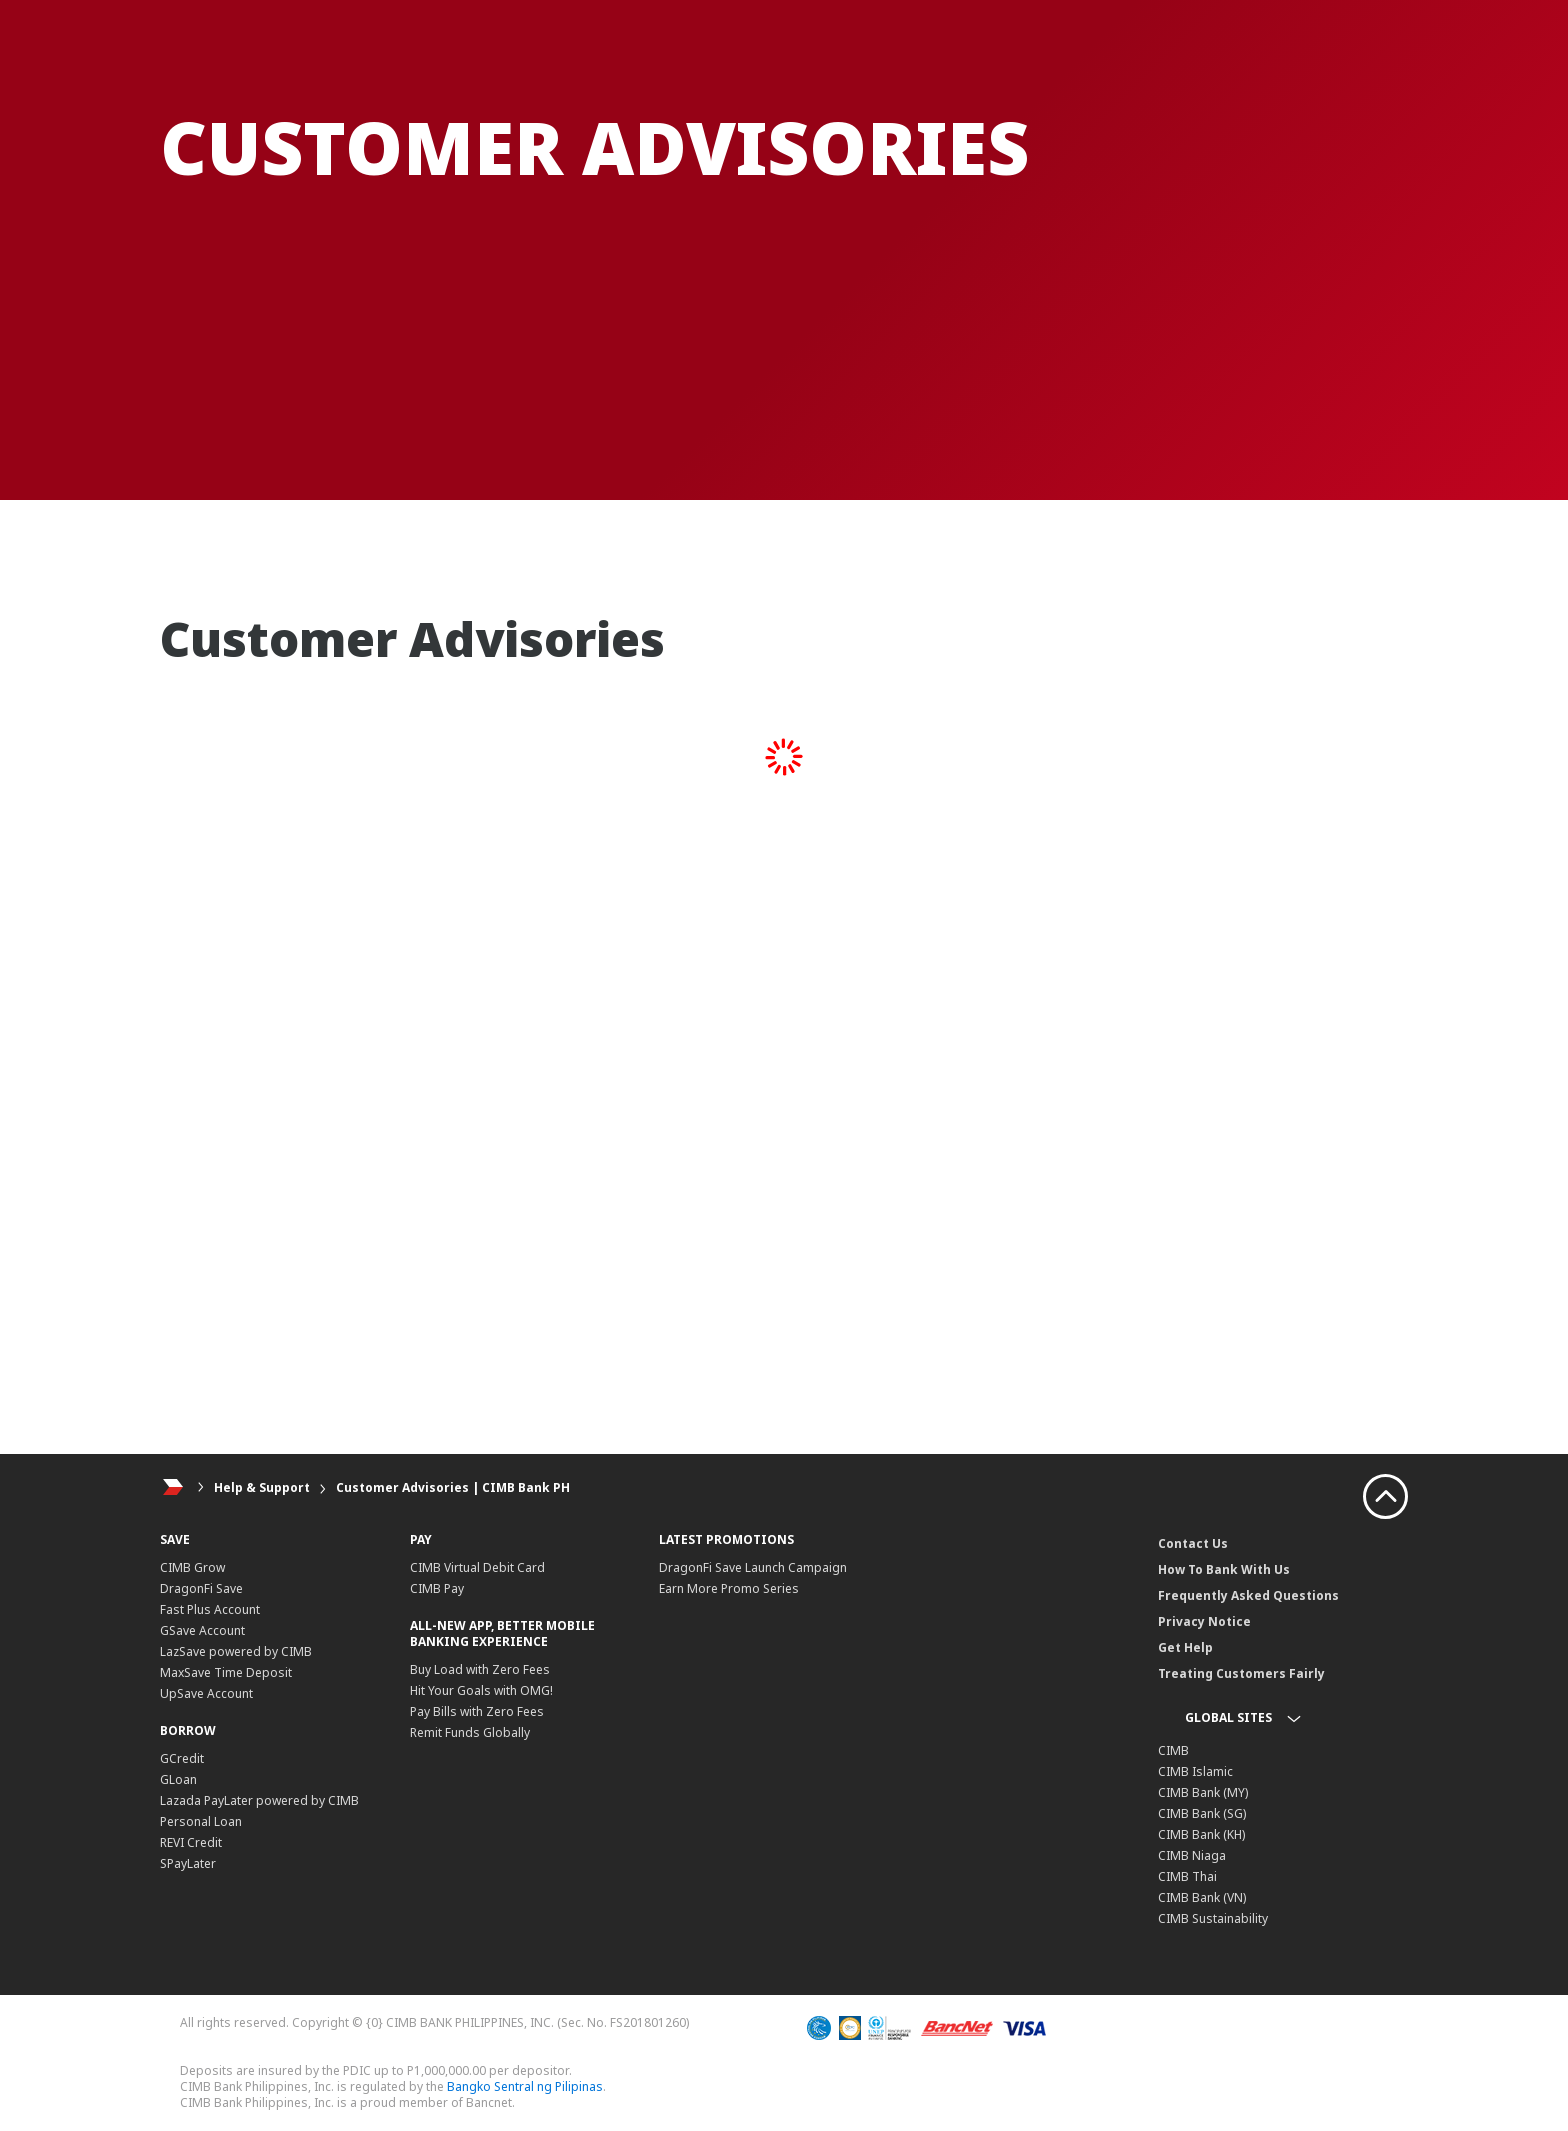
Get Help (1185, 1647)
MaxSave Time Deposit (226, 1672)
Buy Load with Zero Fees (480, 1669)
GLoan (178, 1779)
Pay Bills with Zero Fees (477, 1711)
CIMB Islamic (1195, 1771)
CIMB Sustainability (1213, 1918)
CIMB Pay (437, 1588)
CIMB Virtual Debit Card (477, 1567)
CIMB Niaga (1192, 1855)
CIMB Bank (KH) (1201, 1834)
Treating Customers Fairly (1241, 1673)
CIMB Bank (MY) (1203, 1792)
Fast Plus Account (210, 1609)
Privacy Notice (1204, 1621)
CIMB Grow (192, 1567)
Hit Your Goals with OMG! (481, 1690)
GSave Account (202, 1630)
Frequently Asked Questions (1248, 1595)
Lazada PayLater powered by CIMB (259, 1800)
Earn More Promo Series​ (729, 1588)
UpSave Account (206, 1693)
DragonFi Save (201, 1588)
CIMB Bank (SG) (1202, 1813)
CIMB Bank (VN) (1202, 1897)
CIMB (1173, 1750)
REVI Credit (191, 1842)
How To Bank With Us (1224, 1569)
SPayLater (188, 1863)
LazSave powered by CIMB (236, 1651)
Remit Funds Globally (470, 1732)
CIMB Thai (1187, 1876)
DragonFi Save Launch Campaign (753, 1567)
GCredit (182, 1758)
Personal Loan (201, 1821)
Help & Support (262, 1487)
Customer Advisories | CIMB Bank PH (453, 1487)
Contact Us (1193, 1543)
